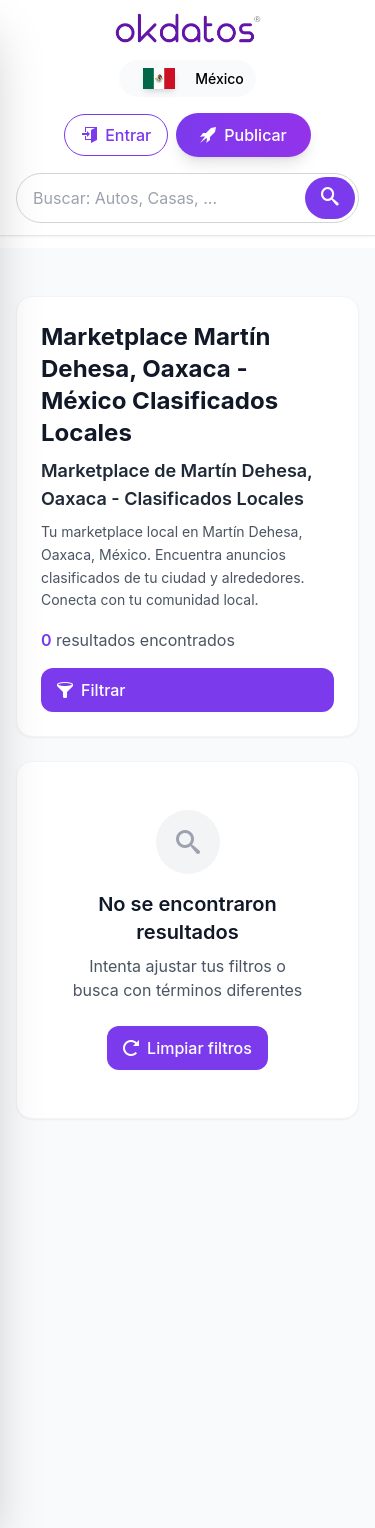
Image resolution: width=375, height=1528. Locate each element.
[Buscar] (330, 198)
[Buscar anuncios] (187, 198)
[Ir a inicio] (188, 28)
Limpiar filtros (187, 1048)
